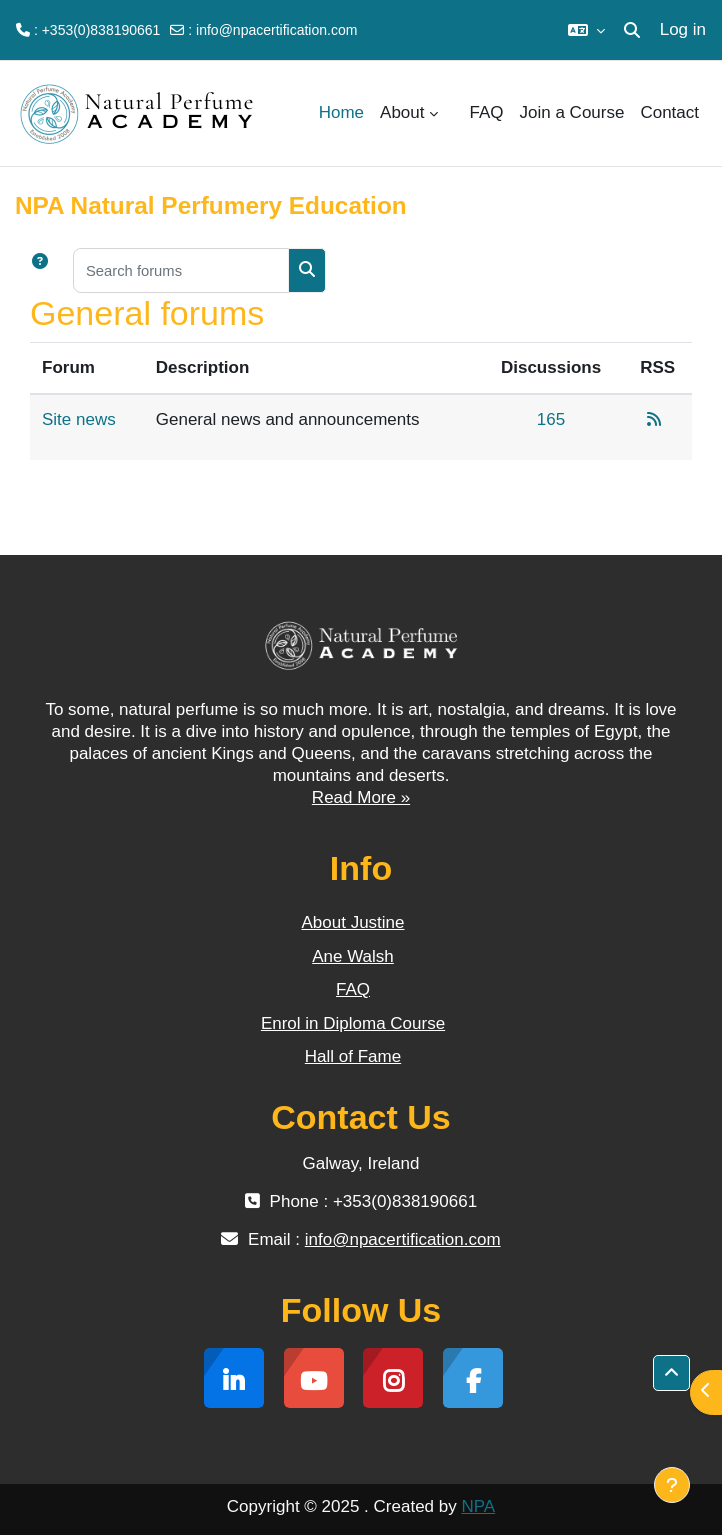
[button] (586, 30)
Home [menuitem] (341, 112)
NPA (478, 1506)
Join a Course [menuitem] (572, 112)
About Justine (352, 922)
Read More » (361, 797)
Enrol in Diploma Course (353, 1023)
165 (551, 419)
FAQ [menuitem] (487, 112)
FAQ (353, 989)
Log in (683, 29)
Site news (79, 419)
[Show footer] (672, 1485)
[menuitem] (454, 113)
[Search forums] (181, 270)
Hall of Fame (353, 1056)
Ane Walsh (353, 956)
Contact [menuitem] (669, 112)
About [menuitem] (402, 112)
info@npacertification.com (276, 30)
